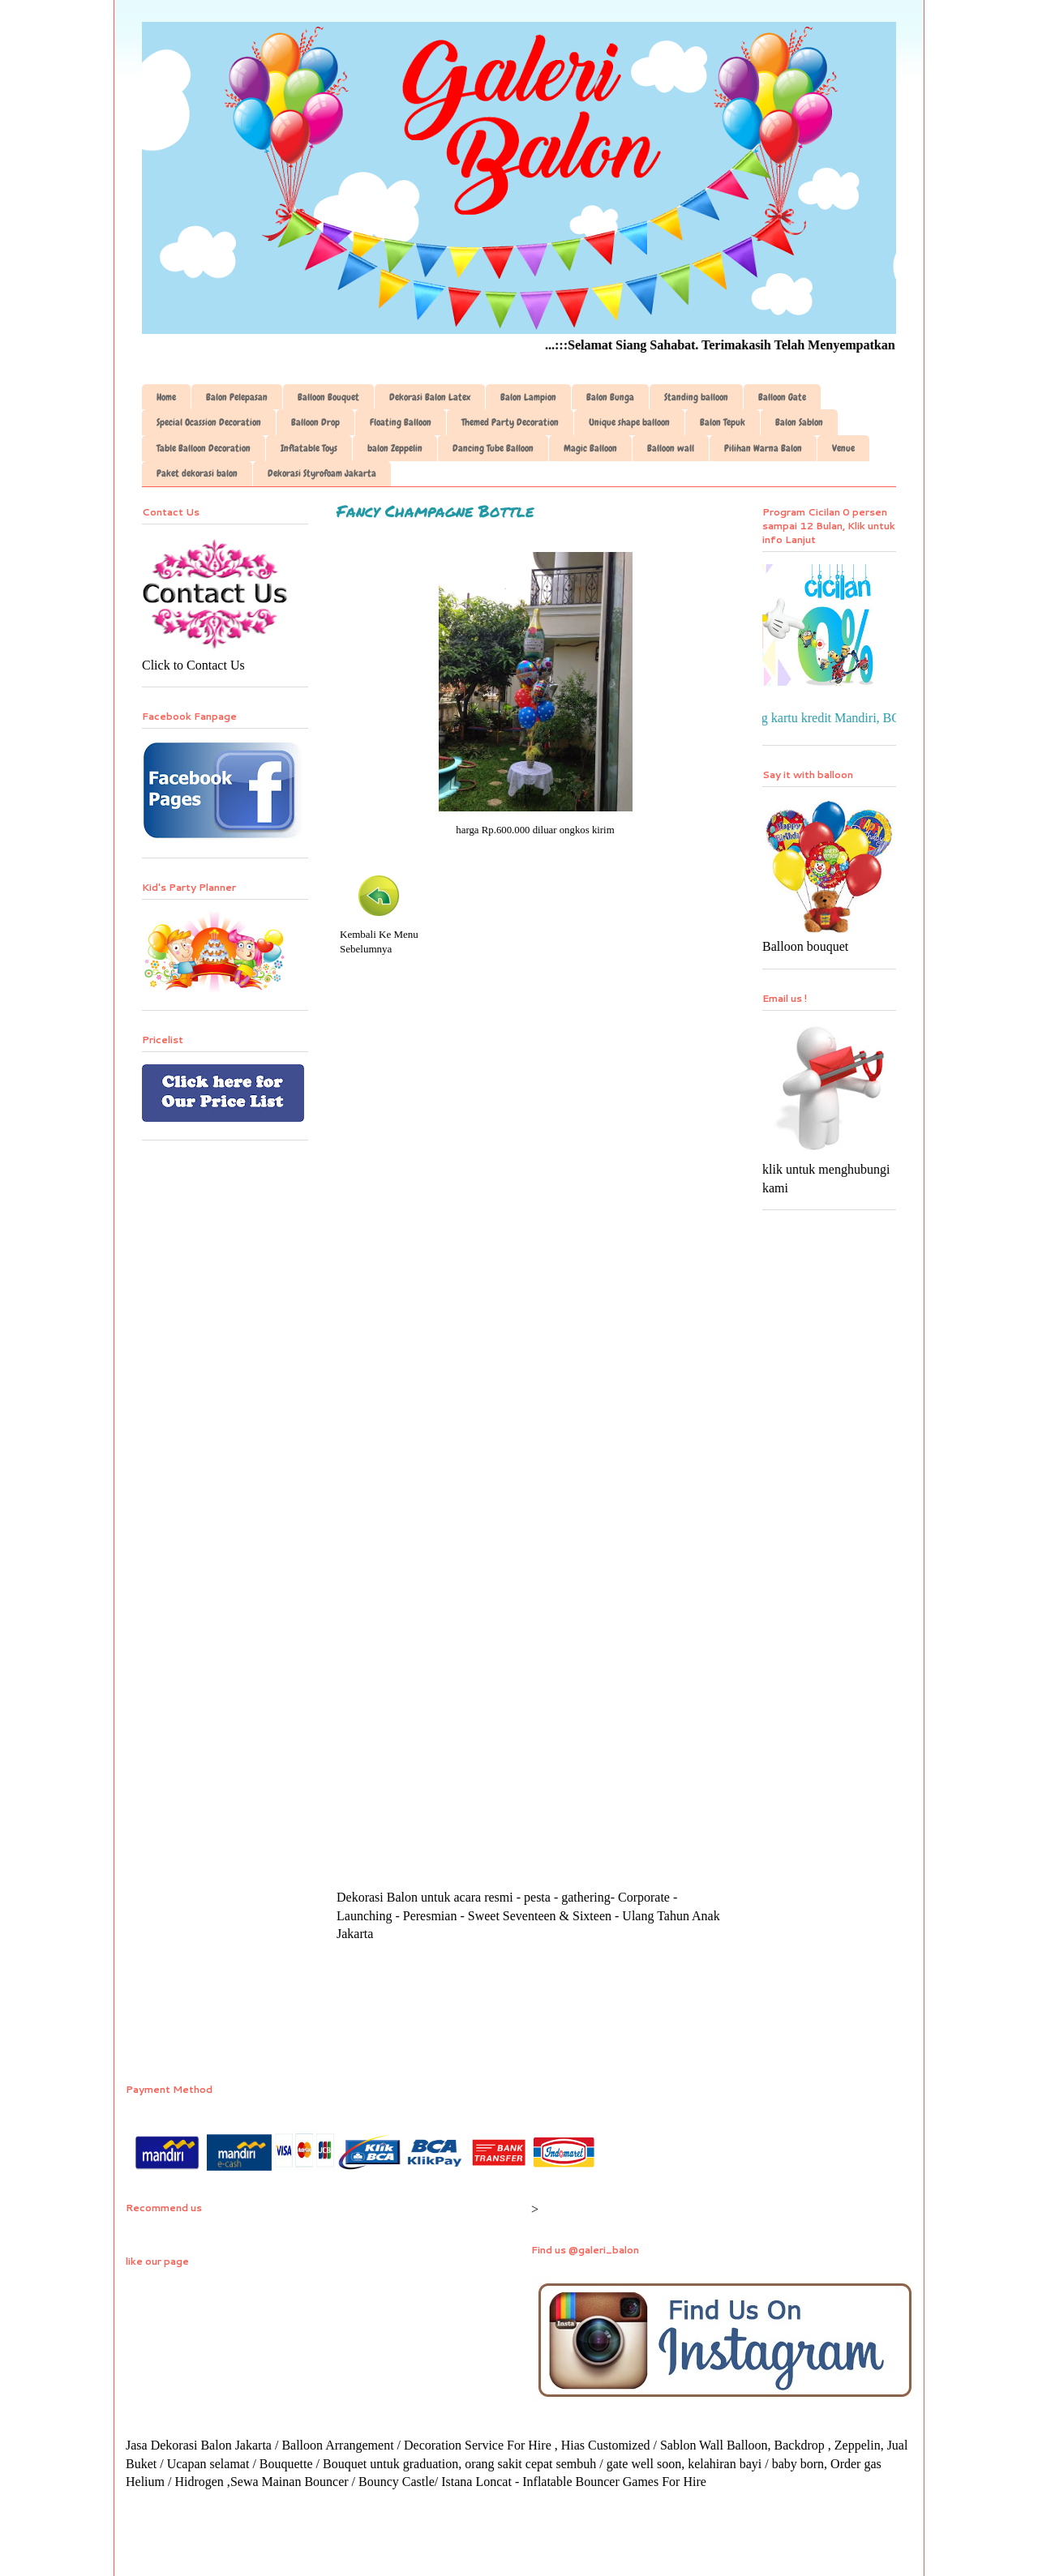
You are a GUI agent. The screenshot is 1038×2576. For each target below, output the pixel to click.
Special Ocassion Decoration (209, 422)
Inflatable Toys (309, 448)
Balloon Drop (315, 422)
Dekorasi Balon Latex (429, 397)
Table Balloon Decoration (204, 448)
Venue (843, 448)
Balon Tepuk (722, 422)
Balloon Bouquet (328, 397)
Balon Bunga (610, 397)
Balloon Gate (782, 397)
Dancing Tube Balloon (493, 448)
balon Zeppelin (394, 448)
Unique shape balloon (629, 422)
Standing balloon (696, 397)
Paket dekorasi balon (197, 473)
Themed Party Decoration (510, 422)
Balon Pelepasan (237, 397)
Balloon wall (670, 448)
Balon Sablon (799, 422)
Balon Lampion (528, 397)
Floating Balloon (400, 422)
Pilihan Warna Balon (763, 448)
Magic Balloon (590, 448)
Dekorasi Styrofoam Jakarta (322, 473)
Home (166, 397)
